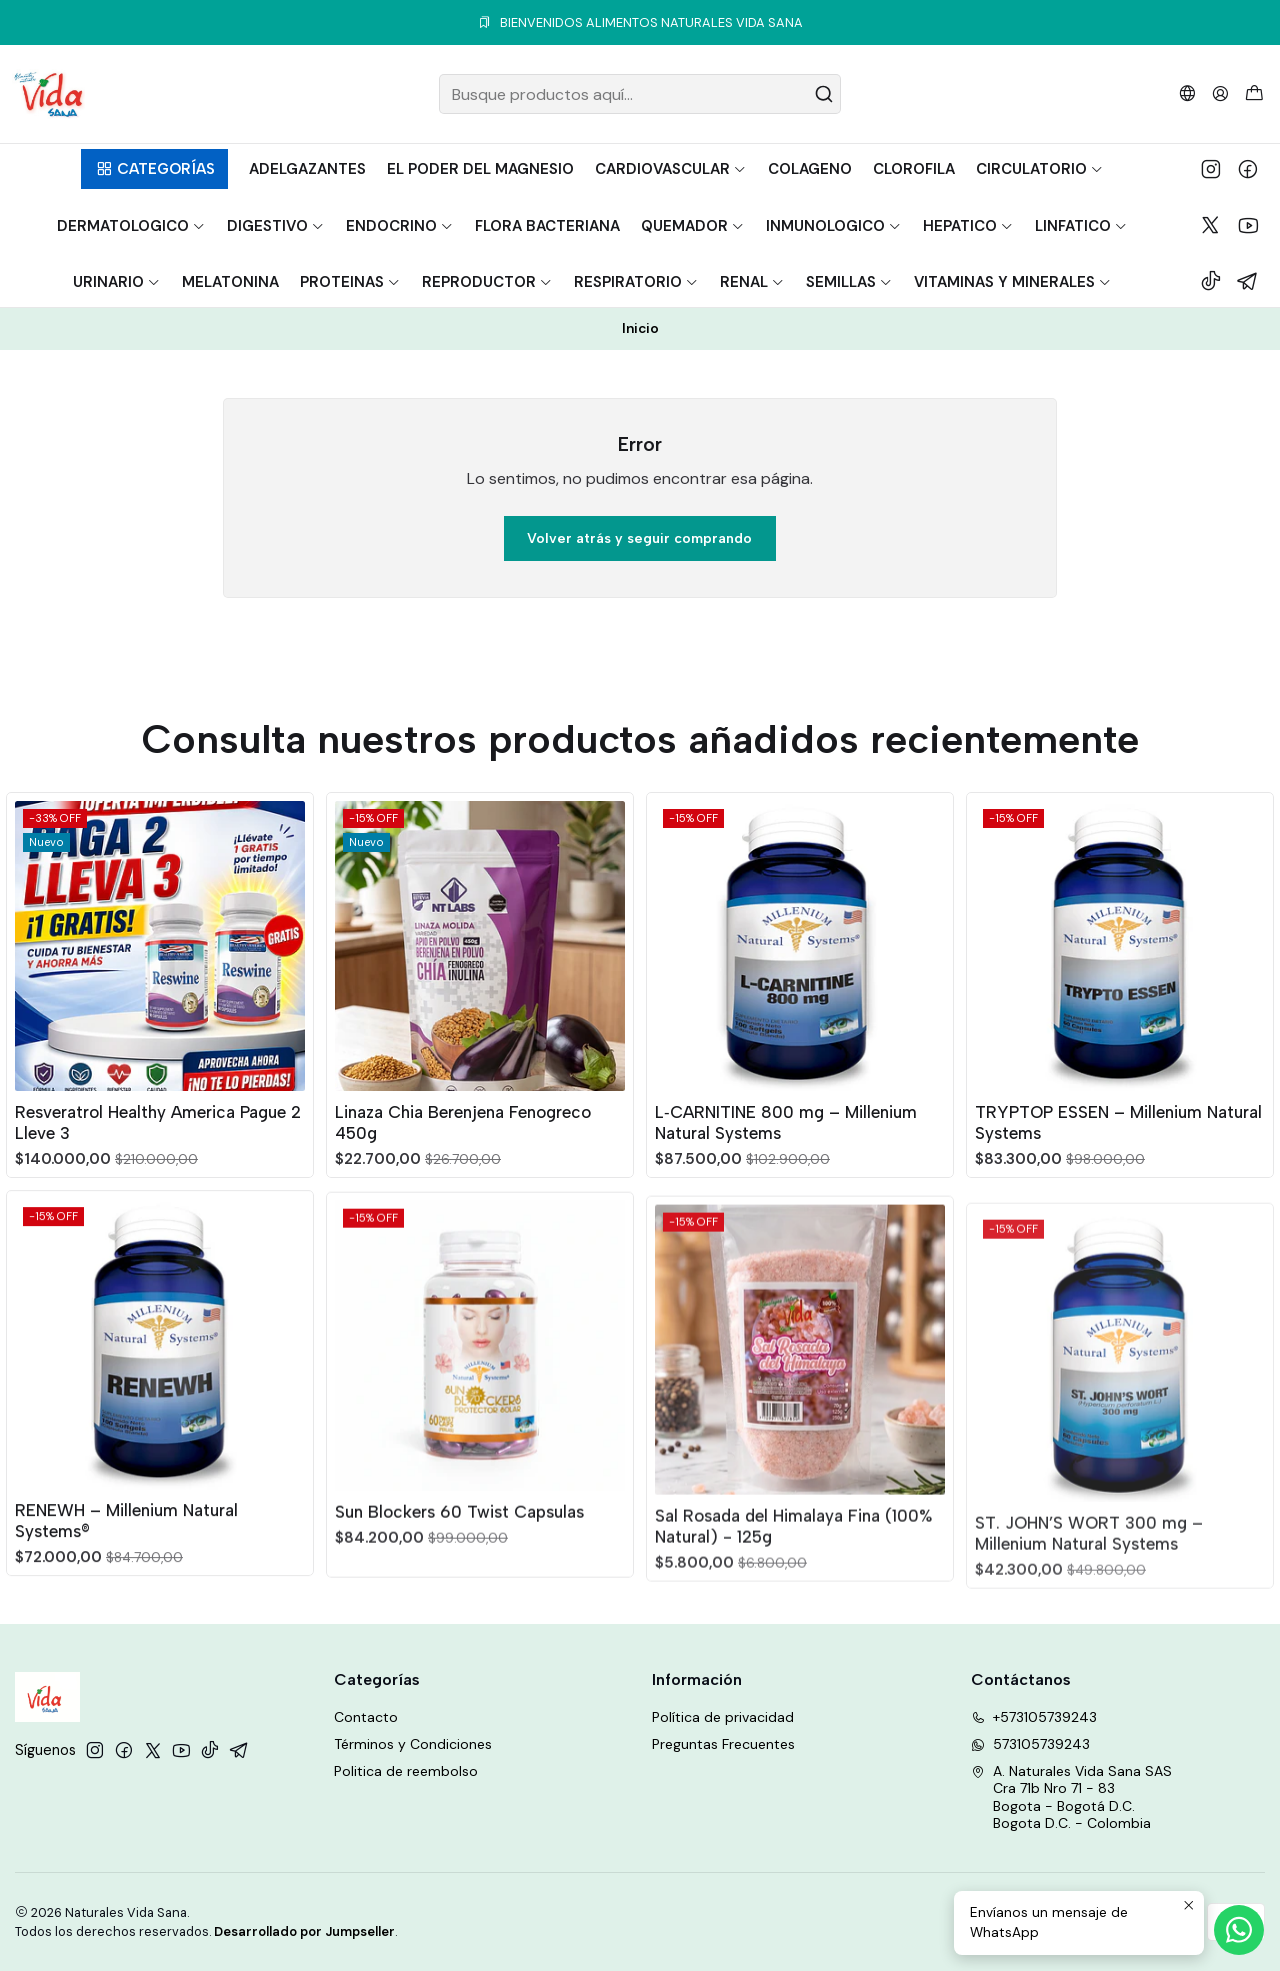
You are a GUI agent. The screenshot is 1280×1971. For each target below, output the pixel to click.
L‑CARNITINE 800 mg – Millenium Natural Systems (786, 1208)
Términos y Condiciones (413, 1744)
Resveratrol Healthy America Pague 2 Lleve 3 (158, 1157)
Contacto (366, 1717)
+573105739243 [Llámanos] (1034, 1717)
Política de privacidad (723, 1717)
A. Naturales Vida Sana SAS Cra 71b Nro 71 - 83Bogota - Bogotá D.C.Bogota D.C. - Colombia (1071, 1797)
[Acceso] (1220, 93)
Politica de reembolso (406, 1771)
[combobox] (640, 94)
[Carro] (1254, 94)
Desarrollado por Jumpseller (304, 1931)
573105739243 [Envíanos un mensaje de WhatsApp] (1030, 1744)
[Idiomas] (1187, 93)
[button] (154, 169)
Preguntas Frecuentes (723, 1744)
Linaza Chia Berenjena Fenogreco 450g (463, 1181)
